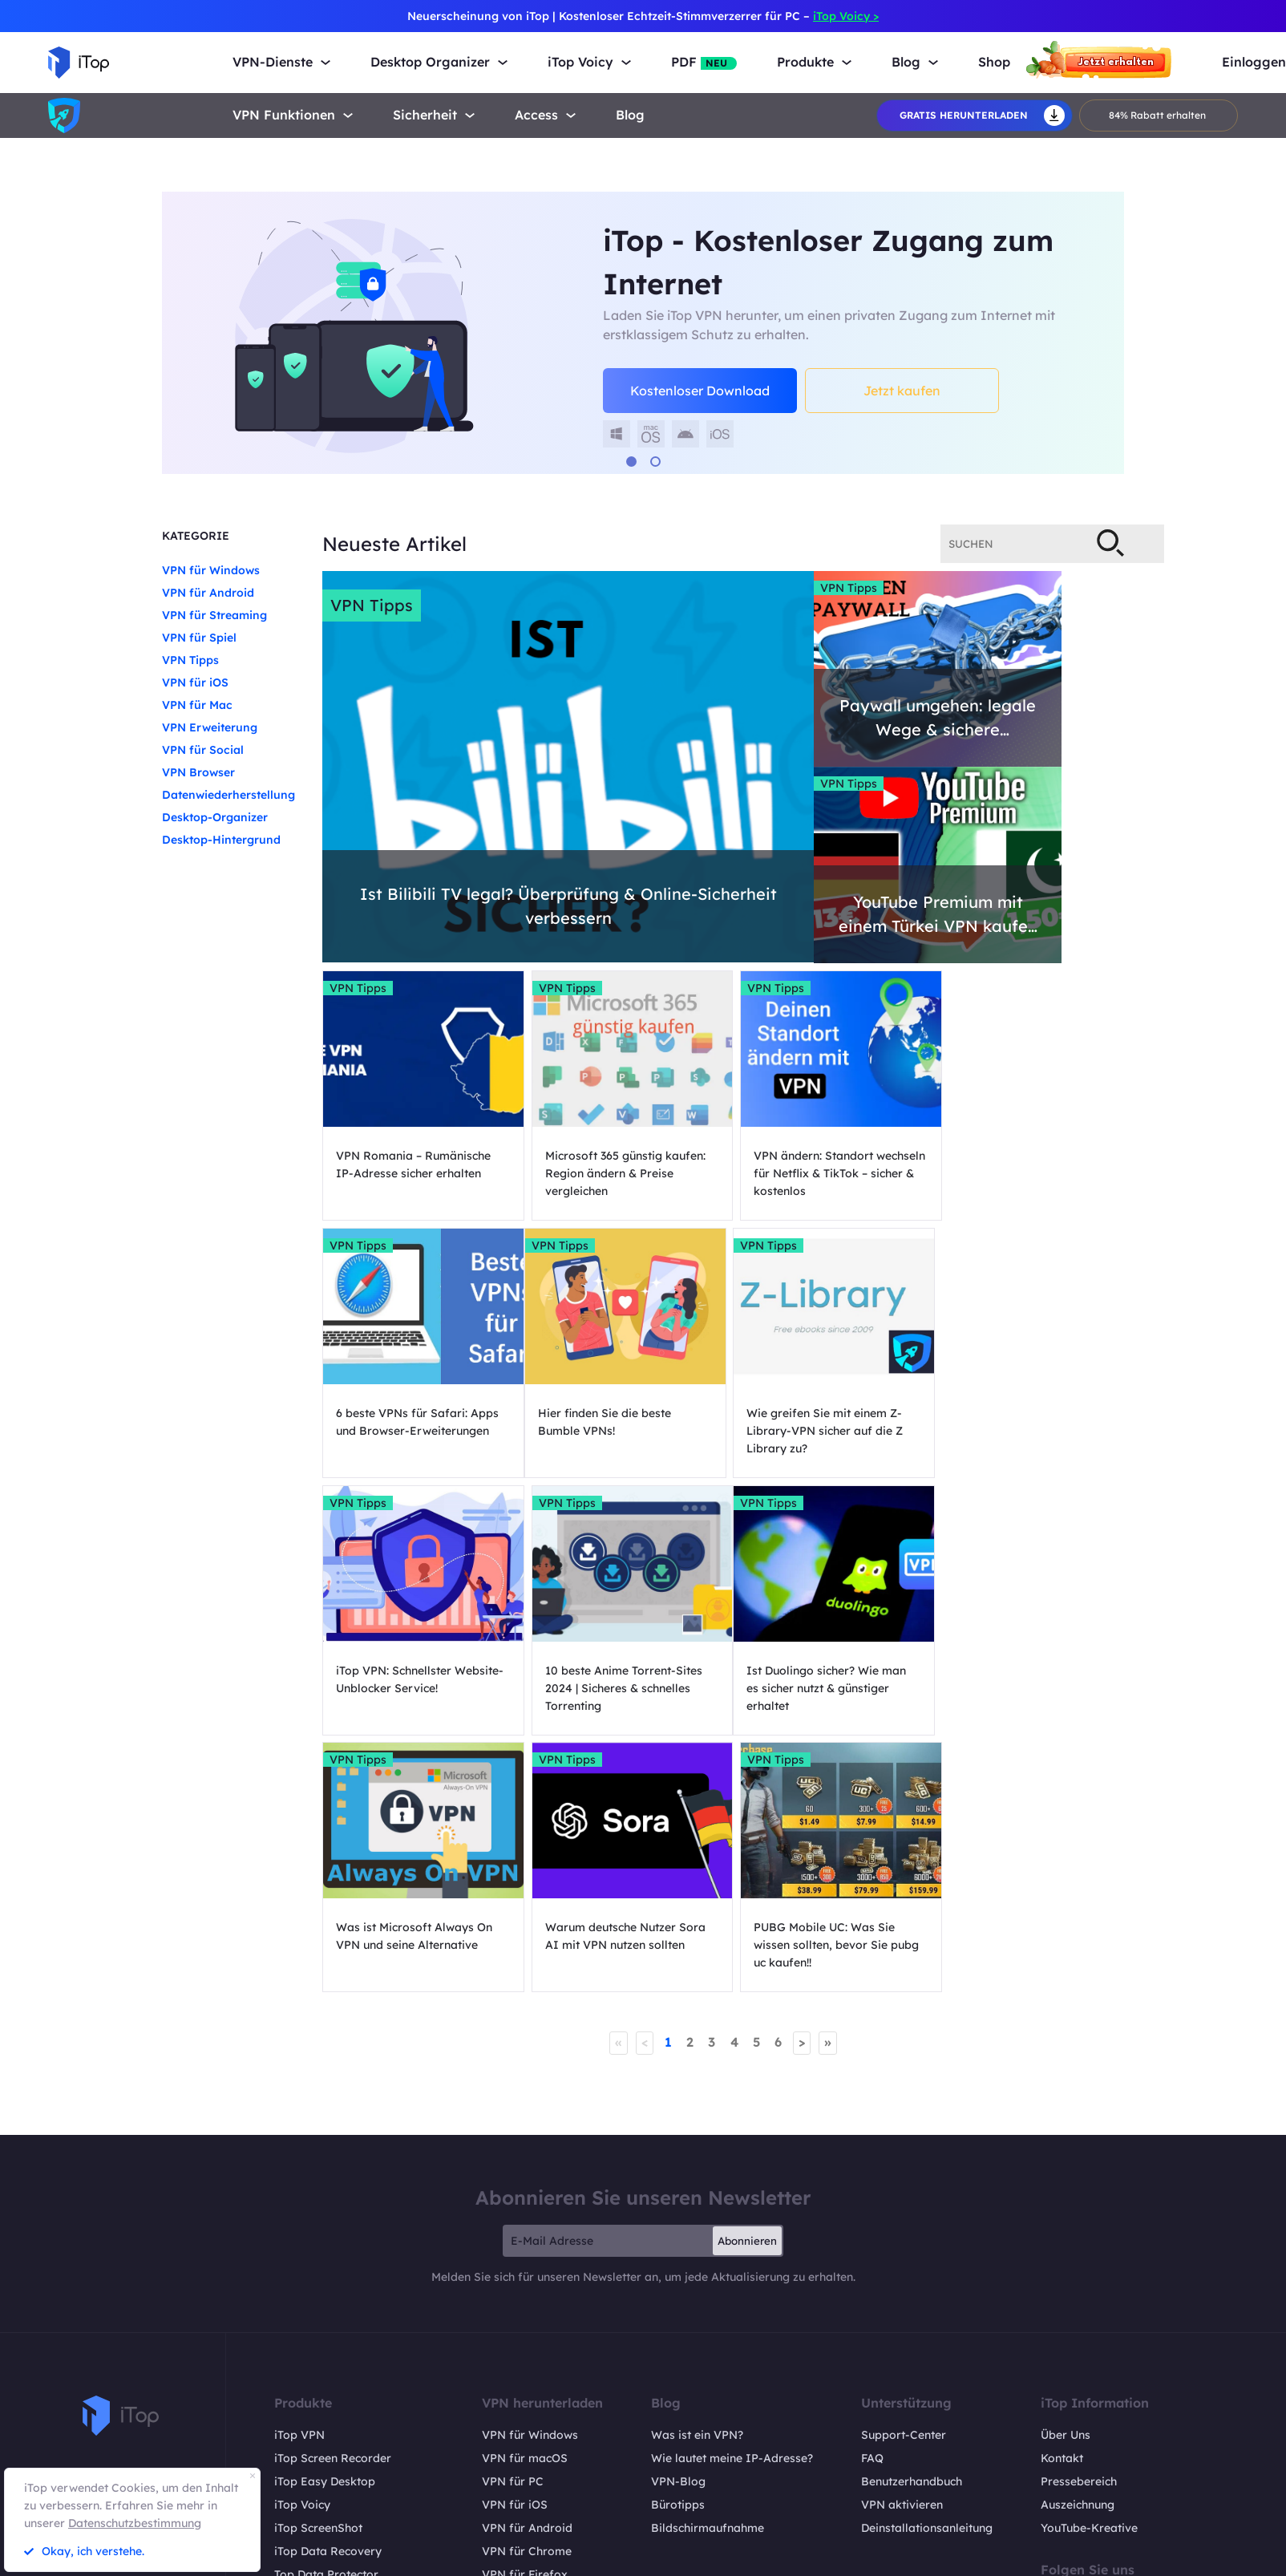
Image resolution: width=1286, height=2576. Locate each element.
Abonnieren (747, 1993)
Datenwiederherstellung (228, 795)
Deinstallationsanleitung (927, 2280)
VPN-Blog (678, 2233)
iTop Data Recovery (328, 2303)
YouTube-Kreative (1089, 2280)
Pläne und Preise (319, 2419)
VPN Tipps (190, 660)
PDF (704, 62)
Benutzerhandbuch (911, 2233)
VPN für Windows (211, 570)
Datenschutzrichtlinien (1074, 2556)
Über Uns (1065, 2187)
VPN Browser (198, 772)
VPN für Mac (197, 705)
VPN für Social (203, 750)
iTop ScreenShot (318, 2280)
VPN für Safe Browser (542, 2373)
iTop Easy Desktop (324, 2233)
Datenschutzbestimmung (134, 2523)
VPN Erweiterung (209, 727)
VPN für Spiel (199, 637)
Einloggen (1254, 62)
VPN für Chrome (527, 2303)
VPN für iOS (195, 682)
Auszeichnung (1077, 2257)
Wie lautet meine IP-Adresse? (732, 2210)
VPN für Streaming (214, 615)
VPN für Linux (519, 2350)
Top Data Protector (326, 2326)
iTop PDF (298, 2350)
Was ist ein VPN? (697, 2187)
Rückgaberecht (945, 2556)
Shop (994, 62)
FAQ (872, 2210)
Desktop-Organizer (215, 817)
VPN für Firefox (525, 2326)
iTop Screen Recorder (332, 2210)
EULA (1179, 2556)
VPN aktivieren (902, 2257)
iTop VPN (299, 2187)
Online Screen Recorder (338, 2396)
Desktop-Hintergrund (221, 839)
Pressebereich (1079, 2233)
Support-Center (903, 2187)
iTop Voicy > (846, 16)
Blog (630, 115)
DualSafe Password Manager (354, 2373)
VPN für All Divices (533, 2396)
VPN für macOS (525, 2210)
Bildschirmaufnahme (707, 2280)
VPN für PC (513, 2233)
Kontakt (1062, 2210)
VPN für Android (208, 592)
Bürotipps (678, 2257)
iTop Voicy (302, 2257)
